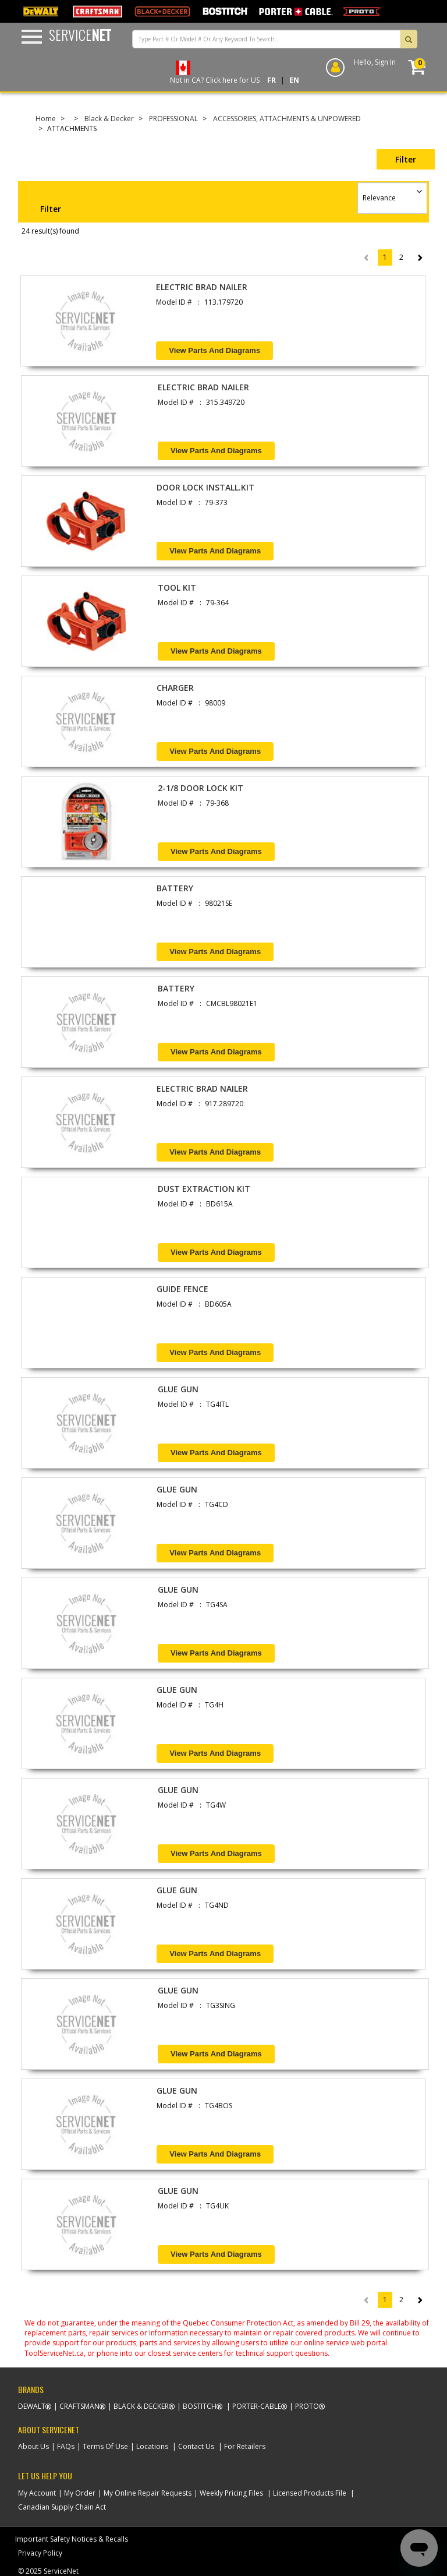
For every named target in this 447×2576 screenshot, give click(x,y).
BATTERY (175, 888)
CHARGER (175, 687)
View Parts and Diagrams (214, 350)
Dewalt (31, 2406)
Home (46, 118)
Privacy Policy (40, 2553)
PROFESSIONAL (173, 118)
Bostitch (200, 2406)
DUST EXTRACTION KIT (204, 1188)
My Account (37, 2493)
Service (80, 34)
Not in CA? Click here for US (215, 80)
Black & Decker (109, 118)
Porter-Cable (256, 2406)
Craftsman (79, 2406)
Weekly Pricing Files (231, 2493)
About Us (33, 2446)
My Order (79, 2493)
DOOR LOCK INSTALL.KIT (205, 487)
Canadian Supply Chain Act (62, 2507)
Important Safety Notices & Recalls (71, 2539)
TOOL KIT (177, 587)
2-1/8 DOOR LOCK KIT (200, 787)
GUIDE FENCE (182, 1288)
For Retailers (244, 2446)
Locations (152, 2446)
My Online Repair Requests (147, 2493)
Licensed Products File (309, 2493)
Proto (307, 2406)
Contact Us (196, 2446)
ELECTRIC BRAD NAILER (201, 286)
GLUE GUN (178, 1389)
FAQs (65, 2446)
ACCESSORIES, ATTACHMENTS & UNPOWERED (287, 118)
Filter (405, 159)
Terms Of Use (105, 2446)
